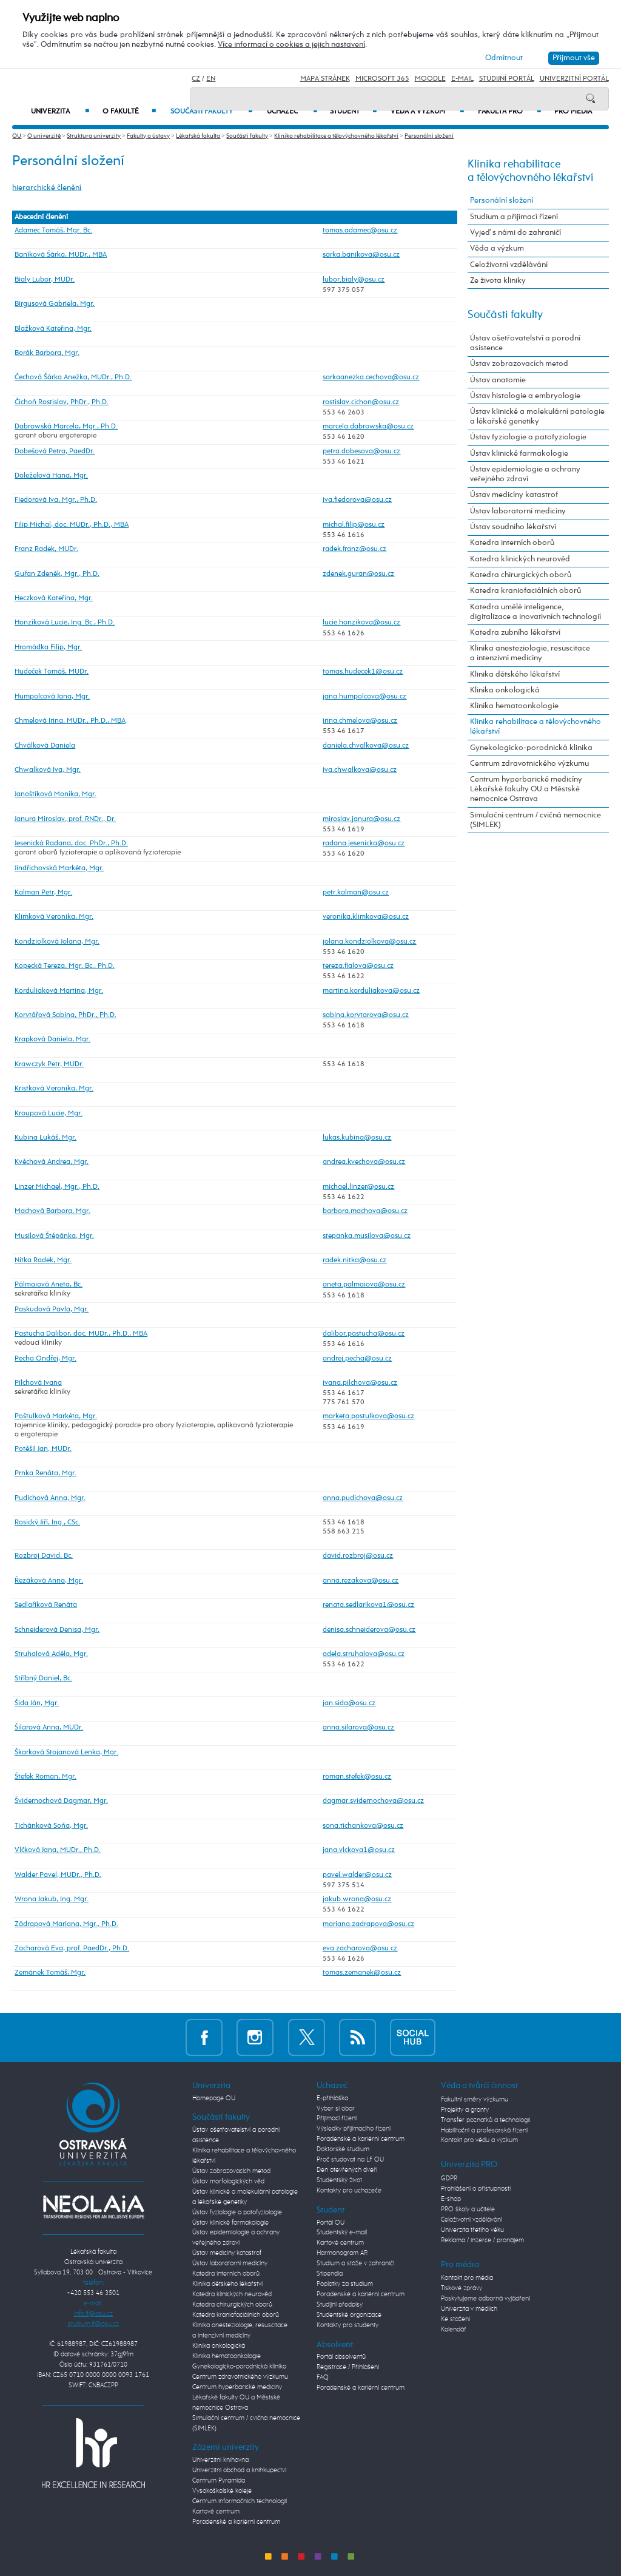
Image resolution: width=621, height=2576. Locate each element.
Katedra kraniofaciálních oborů (525, 591)
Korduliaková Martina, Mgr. (59, 991)
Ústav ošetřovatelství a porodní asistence (525, 343)
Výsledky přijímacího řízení (354, 2128)
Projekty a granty (465, 2110)
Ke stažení (455, 2319)
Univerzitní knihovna (220, 2460)
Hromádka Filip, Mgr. (48, 647)
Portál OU (330, 2222)
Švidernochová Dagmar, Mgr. (61, 1801)
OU (16, 136)
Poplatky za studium (345, 2284)
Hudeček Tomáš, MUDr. (52, 671)
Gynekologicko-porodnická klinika (531, 748)
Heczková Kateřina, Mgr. (54, 598)
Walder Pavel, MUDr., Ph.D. (58, 1875)
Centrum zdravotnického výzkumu (529, 764)
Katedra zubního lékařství (515, 633)
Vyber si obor (336, 2108)
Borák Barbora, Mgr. (47, 353)
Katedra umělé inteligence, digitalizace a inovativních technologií (535, 612)
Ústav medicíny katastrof (514, 495)
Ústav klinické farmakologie (519, 454)
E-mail (462, 79)
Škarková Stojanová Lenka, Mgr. (66, 1752)
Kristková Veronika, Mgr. (54, 1088)
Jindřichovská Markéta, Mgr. (59, 868)
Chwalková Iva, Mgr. (48, 770)
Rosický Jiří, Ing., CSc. (47, 1522)
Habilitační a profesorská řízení (484, 2130)
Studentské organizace (349, 2315)
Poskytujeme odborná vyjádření (485, 2298)
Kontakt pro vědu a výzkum (479, 2140)
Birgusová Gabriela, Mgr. (55, 304)
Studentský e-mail (342, 2232)
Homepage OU (213, 2098)
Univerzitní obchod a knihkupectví (239, 2470)
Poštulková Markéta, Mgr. (56, 1416)
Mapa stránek (325, 79)
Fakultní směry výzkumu (474, 2099)
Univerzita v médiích (469, 2309)
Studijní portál (506, 79)
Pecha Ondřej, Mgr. (45, 1358)
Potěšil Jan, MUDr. (43, 1449)
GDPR (449, 2178)
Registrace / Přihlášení (348, 2367)
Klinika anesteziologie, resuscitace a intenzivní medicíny (530, 653)
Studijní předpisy (340, 2304)
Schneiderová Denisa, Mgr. (57, 1630)
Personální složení (429, 136)
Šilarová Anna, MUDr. (49, 1727)
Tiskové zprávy (461, 2288)
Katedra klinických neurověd (520, 559)
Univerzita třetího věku (472, 2230)
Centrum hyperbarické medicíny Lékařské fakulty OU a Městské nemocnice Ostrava (526, 789)
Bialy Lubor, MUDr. (45, 279)
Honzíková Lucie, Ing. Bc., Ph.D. (65, 622)
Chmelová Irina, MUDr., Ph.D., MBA (70, 721)
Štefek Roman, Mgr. (45, 1776)
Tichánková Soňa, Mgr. (51, 1826)
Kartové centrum (216, 2511)
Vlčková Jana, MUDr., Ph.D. (58, 1850)
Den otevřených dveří (347, 2170)
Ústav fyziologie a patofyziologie (528, 437)
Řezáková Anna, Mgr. (49, 1580)
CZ (196, 79)
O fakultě (129, 111)
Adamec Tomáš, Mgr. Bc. (53, 230)
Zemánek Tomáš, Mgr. (50, 1972)
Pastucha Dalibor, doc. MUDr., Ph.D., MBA (81, 1333)
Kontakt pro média (467, 2278)
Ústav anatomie (498, 380)
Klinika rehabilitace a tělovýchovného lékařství (336, 136)
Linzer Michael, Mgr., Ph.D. (57, 1187)
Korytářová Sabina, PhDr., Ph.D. (65, 1015)
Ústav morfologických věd (228, 2181)
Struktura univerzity (94, 136)
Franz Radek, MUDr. (46, 549)
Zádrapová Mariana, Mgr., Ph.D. (66, 1924)
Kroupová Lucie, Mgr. (48, 1113)
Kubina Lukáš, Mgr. (45, 1137)
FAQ (323, 2377)
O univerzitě (44, 136)
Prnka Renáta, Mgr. (45, 1473)
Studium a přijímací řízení (514, 217)
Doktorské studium (343, 2149)
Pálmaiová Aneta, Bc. (48, 1284)
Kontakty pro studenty (347, 2325)
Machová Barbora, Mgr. (52, 1211)
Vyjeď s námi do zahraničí (515, 233)
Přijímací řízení (337, 2118)
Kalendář (453, 2329)
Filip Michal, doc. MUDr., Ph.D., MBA (72, 525)
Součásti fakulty (247, 136)
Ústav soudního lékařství (513, 527)
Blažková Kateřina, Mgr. (53, 329)
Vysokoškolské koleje (222, 2491)
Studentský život (339, 2180)
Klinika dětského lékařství (515, 674)
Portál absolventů (341, 2357)
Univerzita (60, 111)
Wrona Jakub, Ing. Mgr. (52, 1899)
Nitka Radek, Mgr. (43, 1260)
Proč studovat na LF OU (350, 2159)
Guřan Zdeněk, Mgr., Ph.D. (57, 574)
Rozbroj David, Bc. (44, 1556)
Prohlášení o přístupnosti (476, 2188)
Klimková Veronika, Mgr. (54, 917)
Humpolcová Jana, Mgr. (52, 696)
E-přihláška (332, 2098)
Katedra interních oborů (512, 543)
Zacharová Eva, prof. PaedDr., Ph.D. (72, 1948)
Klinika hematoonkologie (514, 706)
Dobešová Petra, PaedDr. (55, 451)
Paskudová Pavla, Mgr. (52, 1309)
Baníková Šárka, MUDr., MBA (61, 255)
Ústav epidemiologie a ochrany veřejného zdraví (525, 474)
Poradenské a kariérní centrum (236, 2522)
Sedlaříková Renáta (46, 1605)
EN (210, 79)
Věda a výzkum (497, 248)
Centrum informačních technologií (239, 2501)
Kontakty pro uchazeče (349, 2190)
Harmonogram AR (342, 2253)
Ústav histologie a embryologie (525, 396)
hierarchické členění (46, 188)
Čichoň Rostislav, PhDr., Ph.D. (62, 402)
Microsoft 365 (382, 79)
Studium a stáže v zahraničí (355, 2263)
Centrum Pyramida (218, 2480)
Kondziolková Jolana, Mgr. (57, 941)
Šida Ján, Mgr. (37, 1703)
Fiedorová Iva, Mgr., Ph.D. (56, 500)
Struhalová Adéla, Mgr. (51, 1654)
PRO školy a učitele (468, 2209)
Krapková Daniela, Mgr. (52, 1039)
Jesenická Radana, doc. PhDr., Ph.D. (71, 843)
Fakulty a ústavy (148, 136)
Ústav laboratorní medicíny (518, 511)
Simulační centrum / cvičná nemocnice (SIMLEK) (535, 820)
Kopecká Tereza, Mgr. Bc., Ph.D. (65, 966)
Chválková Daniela (45, 745)
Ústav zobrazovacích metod (519, 364)
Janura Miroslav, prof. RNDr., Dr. (65, 819)
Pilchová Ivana (38, 1383)
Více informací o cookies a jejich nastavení (291, 45)
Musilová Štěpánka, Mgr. (54, 1236)
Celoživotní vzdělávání (509, 265)
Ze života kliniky (498, 281)
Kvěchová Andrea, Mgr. (52, 1162)
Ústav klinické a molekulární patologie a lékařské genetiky (537, 416)
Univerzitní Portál (574, 79)
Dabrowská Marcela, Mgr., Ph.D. (66, 426)
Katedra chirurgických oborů (520, 575)
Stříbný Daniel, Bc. (43, 1678)
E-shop (451, 2199)
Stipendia (330, 2273)
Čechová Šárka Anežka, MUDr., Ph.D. (73, 377)
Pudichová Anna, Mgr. (50, 1498)
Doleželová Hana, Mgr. (51, 475)
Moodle (430, 79)
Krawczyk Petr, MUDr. (49, 1064)
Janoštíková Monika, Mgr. (55, 794)
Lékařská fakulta (198, 136)
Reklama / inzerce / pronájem (482, 2240)
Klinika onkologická (505, 690)
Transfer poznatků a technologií (485, 2120)
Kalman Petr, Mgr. (43, 892)
